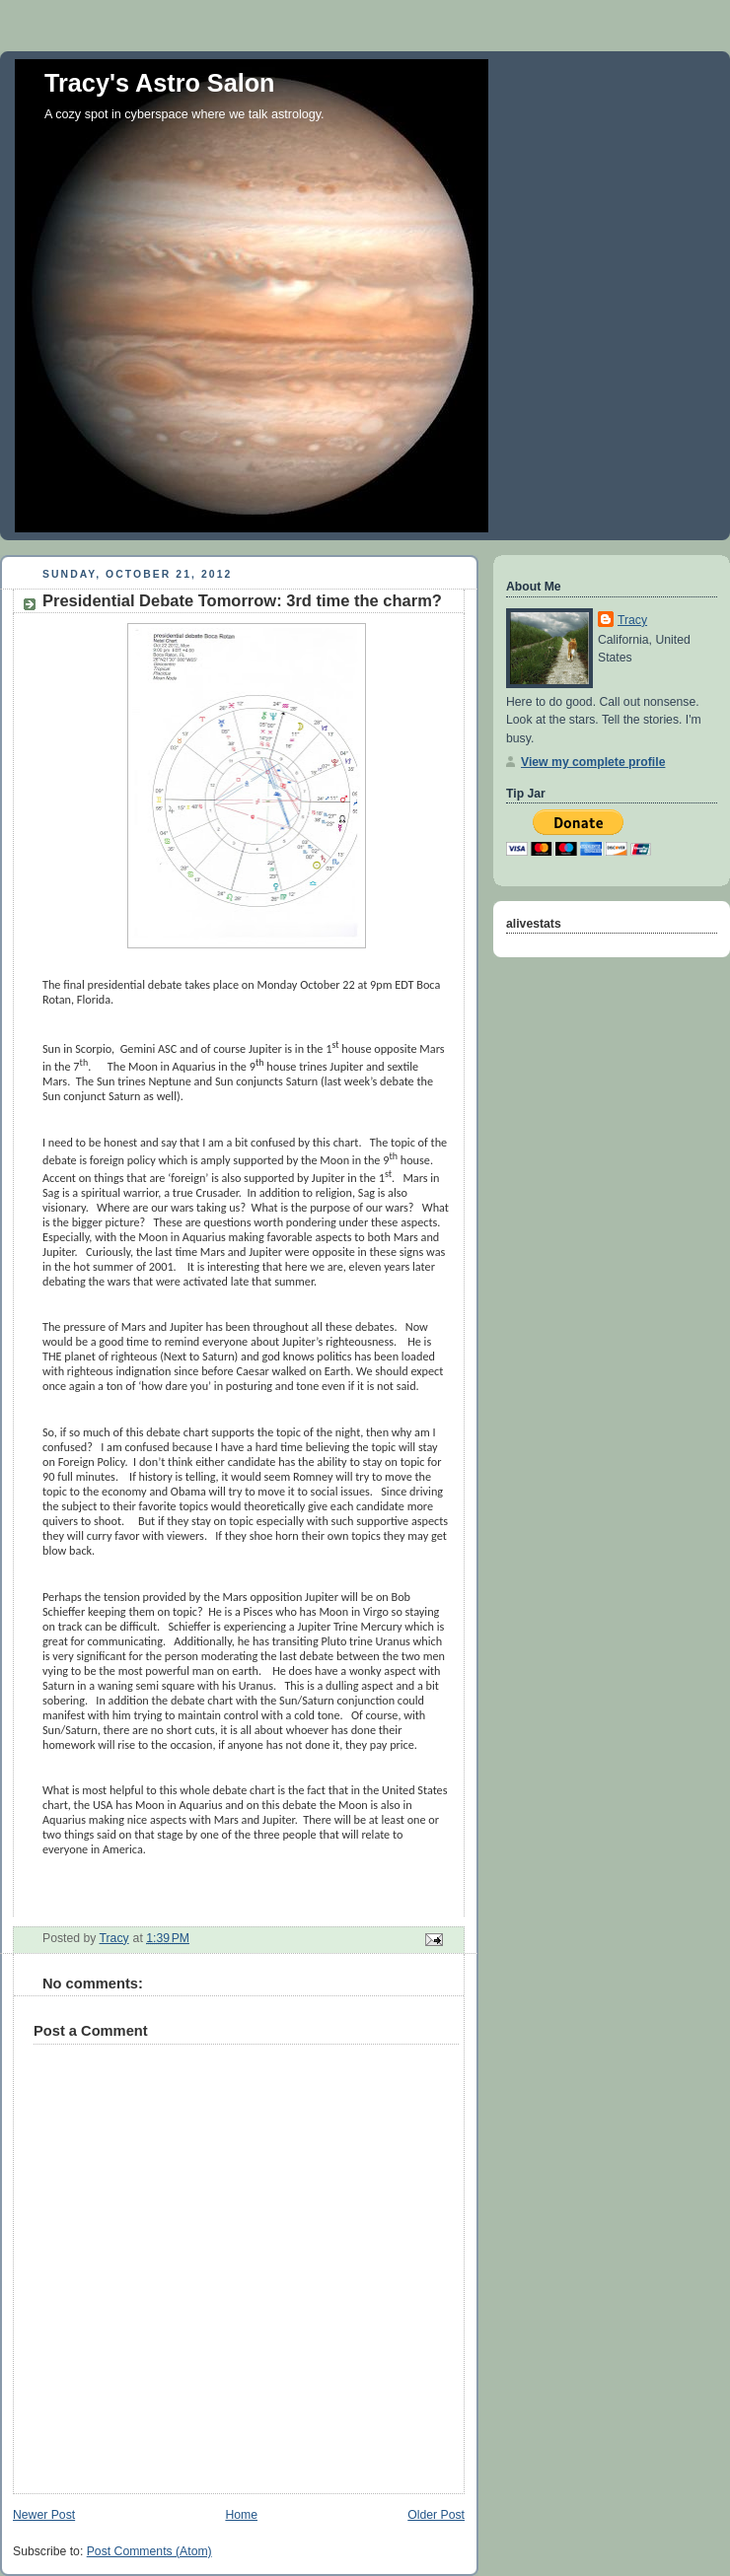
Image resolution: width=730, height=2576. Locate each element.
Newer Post (44, 2515)
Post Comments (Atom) (149, 2551)
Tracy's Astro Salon (159, 83)
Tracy (632, 620)
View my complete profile (593, 762)
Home (241, 2515)
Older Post (436, 2515)
